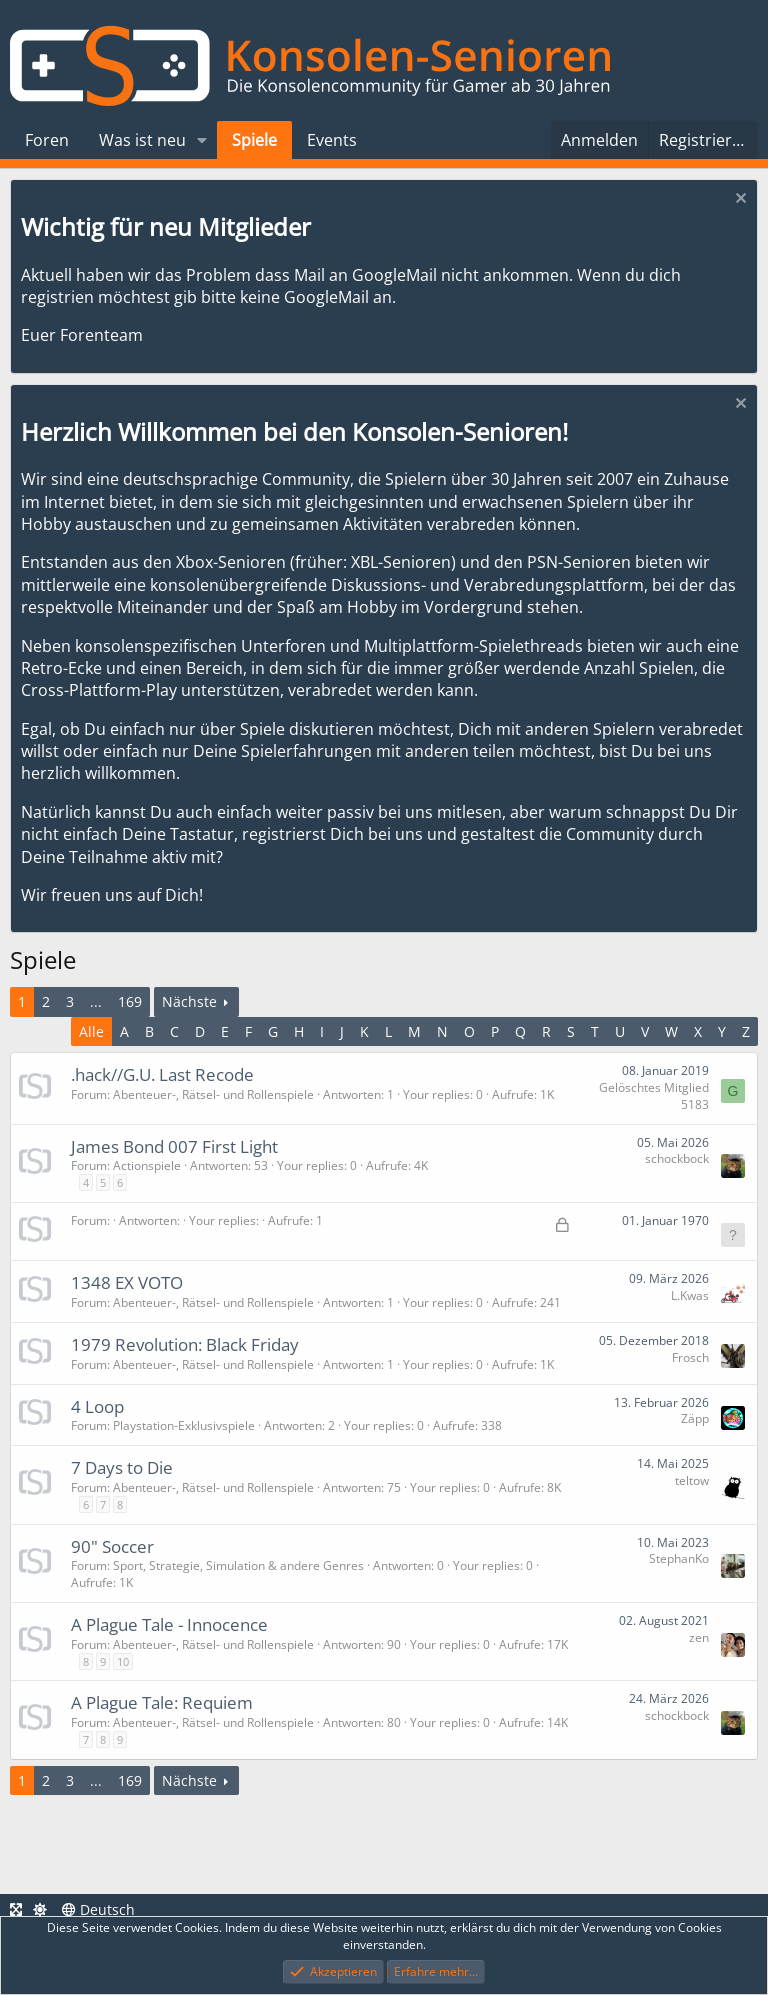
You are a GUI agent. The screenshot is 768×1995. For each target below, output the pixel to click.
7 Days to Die (122, 1467)
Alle (91, 1031)
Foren (47, 140)
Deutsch (98, 1909)
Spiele (254, 140)
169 (130, 1001)
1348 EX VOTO (127, 1282)
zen (699, 1637)
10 (123, 1661)
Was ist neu (142, 140)
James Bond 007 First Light (174, 1146)
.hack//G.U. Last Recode (162, 1074)
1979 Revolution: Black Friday (185, 1344)
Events (332, 140)
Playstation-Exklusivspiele (184, 1425)
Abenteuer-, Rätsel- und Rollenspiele (213, 1094)
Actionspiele (147, 1165)
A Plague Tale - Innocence (169, 1624)
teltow (692, 1480)
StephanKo (679, 1558)
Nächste (189, 1001)
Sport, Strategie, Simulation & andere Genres (238, 1565)
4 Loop (97, 1406)
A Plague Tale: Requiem (162, 1702)
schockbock (677, 1158)
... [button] (96, 1001)
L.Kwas (690, 1295)
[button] (202, 140)
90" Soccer (112, 1546)
